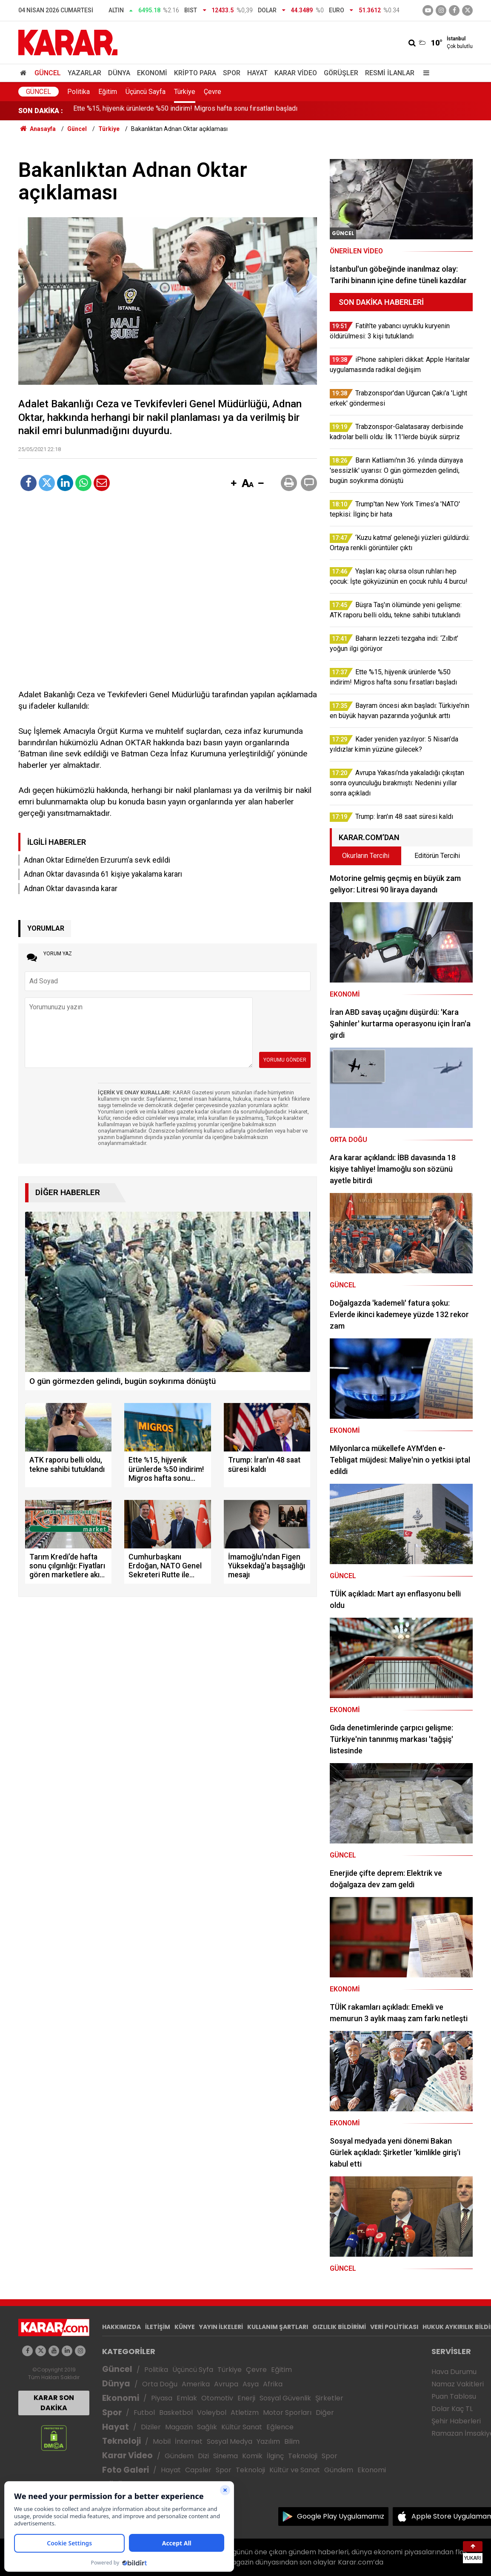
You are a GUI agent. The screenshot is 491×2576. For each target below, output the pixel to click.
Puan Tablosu (453, 2396)
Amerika (196, 2384)
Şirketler (329, 2398)
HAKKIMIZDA (121, 2327)
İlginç (275, 2456)
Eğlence (280, 2427)
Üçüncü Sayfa (146, 92)
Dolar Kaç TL (452, 2409)
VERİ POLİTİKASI (394, 2327)
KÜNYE (184, 2327)
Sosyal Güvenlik (285, 2398)
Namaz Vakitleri (457, 2384)
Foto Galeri (125, 2470)
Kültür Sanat (241, 2427)
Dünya (119, 73)
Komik (252, 2456)
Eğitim (107, 92)
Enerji (246, 2398)
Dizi (203, 2456)
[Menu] (424, 73)
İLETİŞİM (157, 2327)
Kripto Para (195, 73)
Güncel (47, 73)
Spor (231, 73)
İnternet (189, 2441)
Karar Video (295, 73)
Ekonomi (152, 73)
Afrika (273, 2384)
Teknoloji (121, 2441)
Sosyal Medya (229, 2441)
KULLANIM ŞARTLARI (277, 2327)
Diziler (151, 2427)
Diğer (325, 2412)
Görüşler (341, 73)
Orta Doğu (159, 2384)
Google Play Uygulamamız (340, 2516)
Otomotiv (217, 2398)
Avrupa (226, 2384)
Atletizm (245, 2412)
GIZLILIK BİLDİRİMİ (339, 2327)
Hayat (257, 73)
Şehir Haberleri (456, 2421)
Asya (251, 2384)
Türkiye (184, 92)
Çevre (212, 92)
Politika (78, 92)
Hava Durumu (454, 2372)
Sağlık (207, 2427)
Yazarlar (84, 73)
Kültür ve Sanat (294, 2470)
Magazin (179, 2427)
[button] (233, 484)
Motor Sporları (287, 2412)
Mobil (162, 2441)
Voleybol (211, 2412)
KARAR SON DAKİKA (54, 2403)
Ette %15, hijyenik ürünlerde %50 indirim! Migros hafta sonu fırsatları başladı (185, 111)
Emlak (187, 2398)
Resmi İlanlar (389, 73)
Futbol (144, 2412)
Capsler (198, 2470)
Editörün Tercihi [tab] (437, 856)
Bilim (292, 2441)
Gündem (179, 2456)
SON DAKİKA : (40, 111)
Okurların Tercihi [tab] (365, 856)
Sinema (225, 2456)
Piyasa (161, 2398)
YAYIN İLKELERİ (221, 2327)
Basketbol (176, 2412)
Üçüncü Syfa (192, 2369)
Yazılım (268, 2441)
